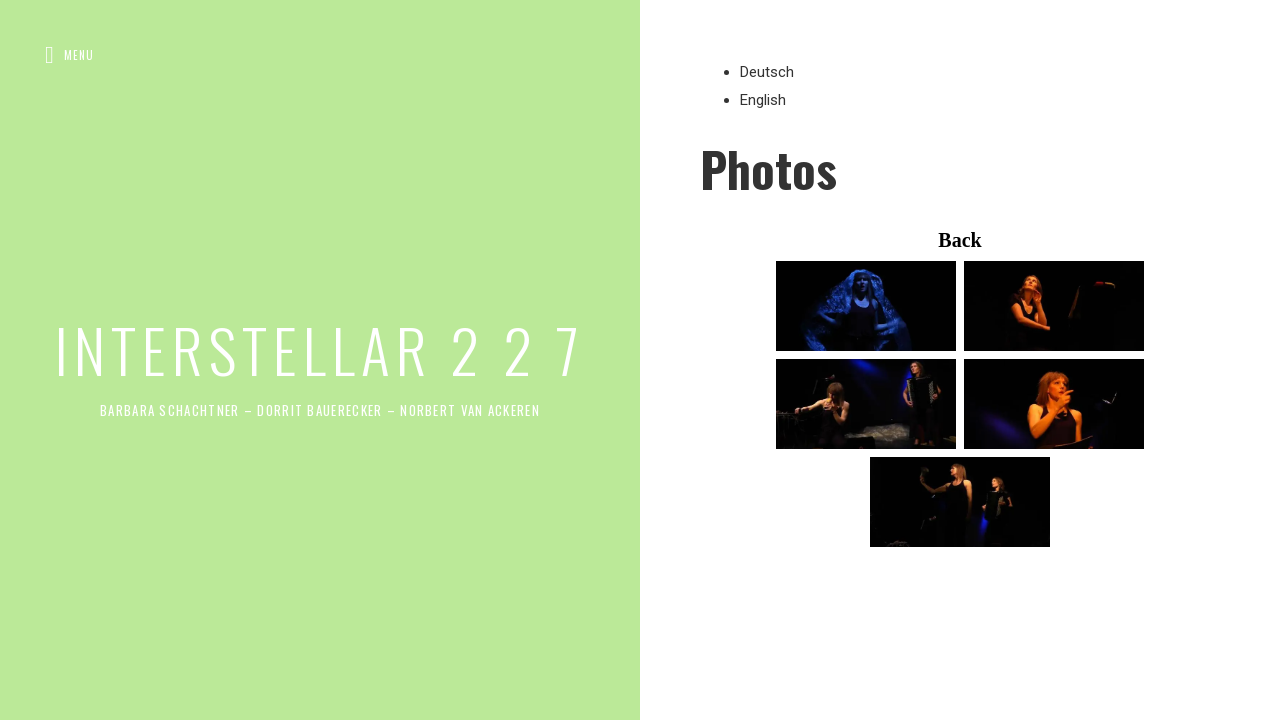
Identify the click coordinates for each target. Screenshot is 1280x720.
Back (959, 240)
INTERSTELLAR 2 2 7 (320, 348)
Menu (79, 55)
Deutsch (767, 72)
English (763, 100)
